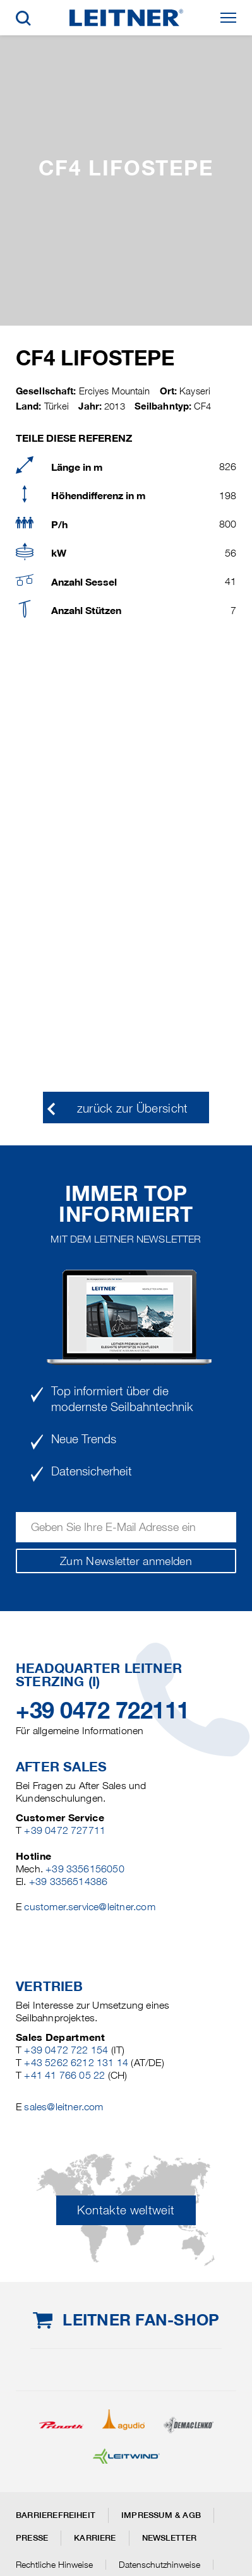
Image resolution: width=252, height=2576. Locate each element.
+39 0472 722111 (102, 1710)
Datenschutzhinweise (159, 2565)
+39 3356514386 (68, 1882)
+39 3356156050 (84, 1869)
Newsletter (169, 2538)
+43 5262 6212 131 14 (76, 2063)
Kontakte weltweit (125, 2210)
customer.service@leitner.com (89, 1907)
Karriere (95, 2538)
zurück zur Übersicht (132, 1108)
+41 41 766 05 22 (64, 2075)
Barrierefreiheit (55, 2515)
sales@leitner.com (63, 2107)
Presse (32, 2538)
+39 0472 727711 (64, 1830)
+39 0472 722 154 (66, 2050)
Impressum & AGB (161, 2515)
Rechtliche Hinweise (54, 2565)
